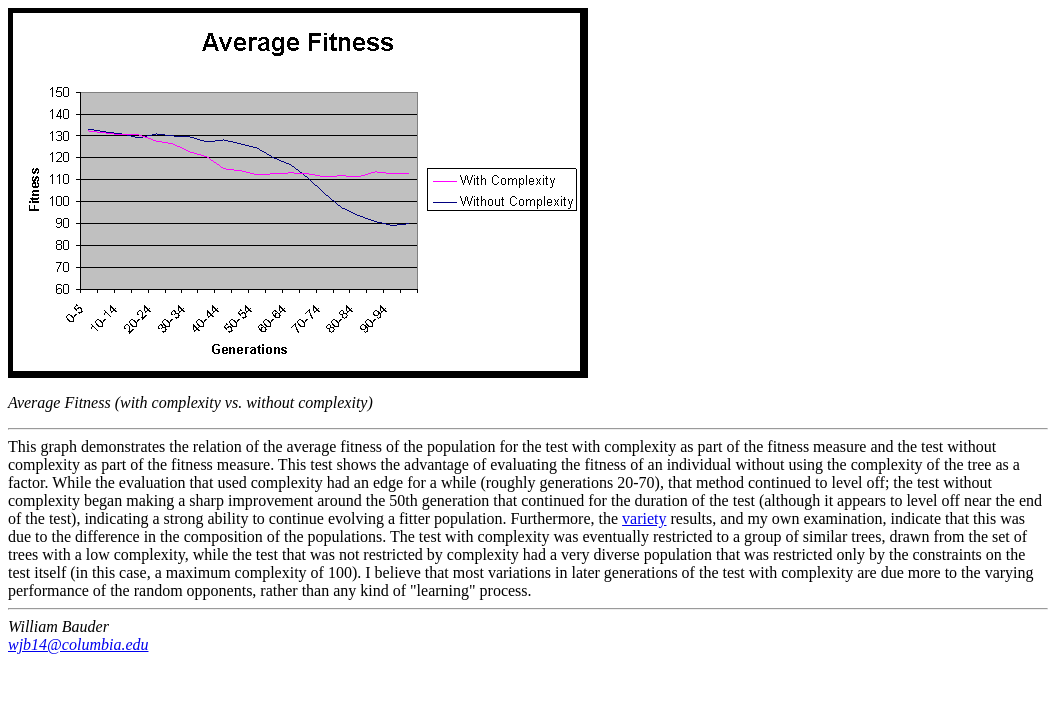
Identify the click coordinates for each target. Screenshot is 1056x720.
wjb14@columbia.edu (78, 644)
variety (644, 518)
